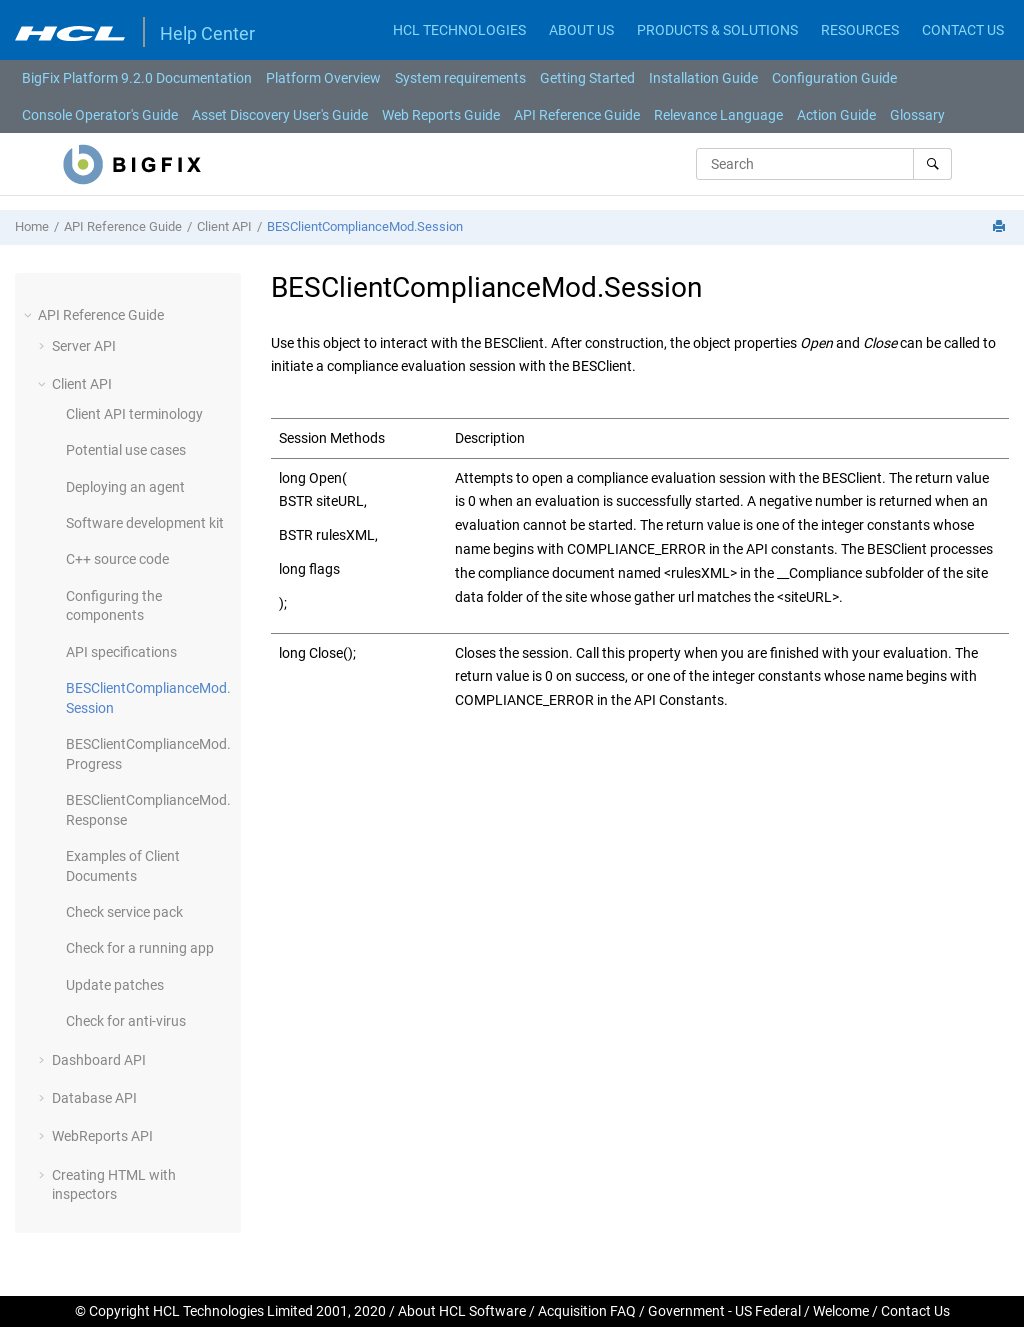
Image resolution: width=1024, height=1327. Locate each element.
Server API (84, 346)
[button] (30, 315)
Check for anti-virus (126, 1021)
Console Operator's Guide (100, 115)
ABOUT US (581, 30)
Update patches (115, 985)
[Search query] (824, 164)
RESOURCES (860, 30)
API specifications (121, 652)
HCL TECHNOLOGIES (459, 30)
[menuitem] (137, 78)
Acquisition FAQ (587, 1311)
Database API (94, 1098)
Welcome (841, 1311)
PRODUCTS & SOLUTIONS (717, 30)
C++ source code (117, 559)
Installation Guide (703, 78)
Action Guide (836, 115)
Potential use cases (126, 450)
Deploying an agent (125, 487)
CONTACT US (963, 30)
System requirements (460, 78)
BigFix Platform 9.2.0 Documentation (137, 78)
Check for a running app (140, 948)
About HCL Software (462, 1311)
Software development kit (145, 523)
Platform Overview (323, 78)
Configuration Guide (834, 78)
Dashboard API (99, 1060)
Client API (224, 226)
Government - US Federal (724, 1311)
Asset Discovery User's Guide (280, 115)
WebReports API (102, 1136)
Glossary (917, 115)
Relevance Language (718, 115)
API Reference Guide (577, 115)
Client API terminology (134, 414)
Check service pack (124, 912)
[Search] (932, 164)
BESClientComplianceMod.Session (365, 226)
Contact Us (915, 1311)
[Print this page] (1001, 227)
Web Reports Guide (441, 115)
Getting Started (587, 78)
